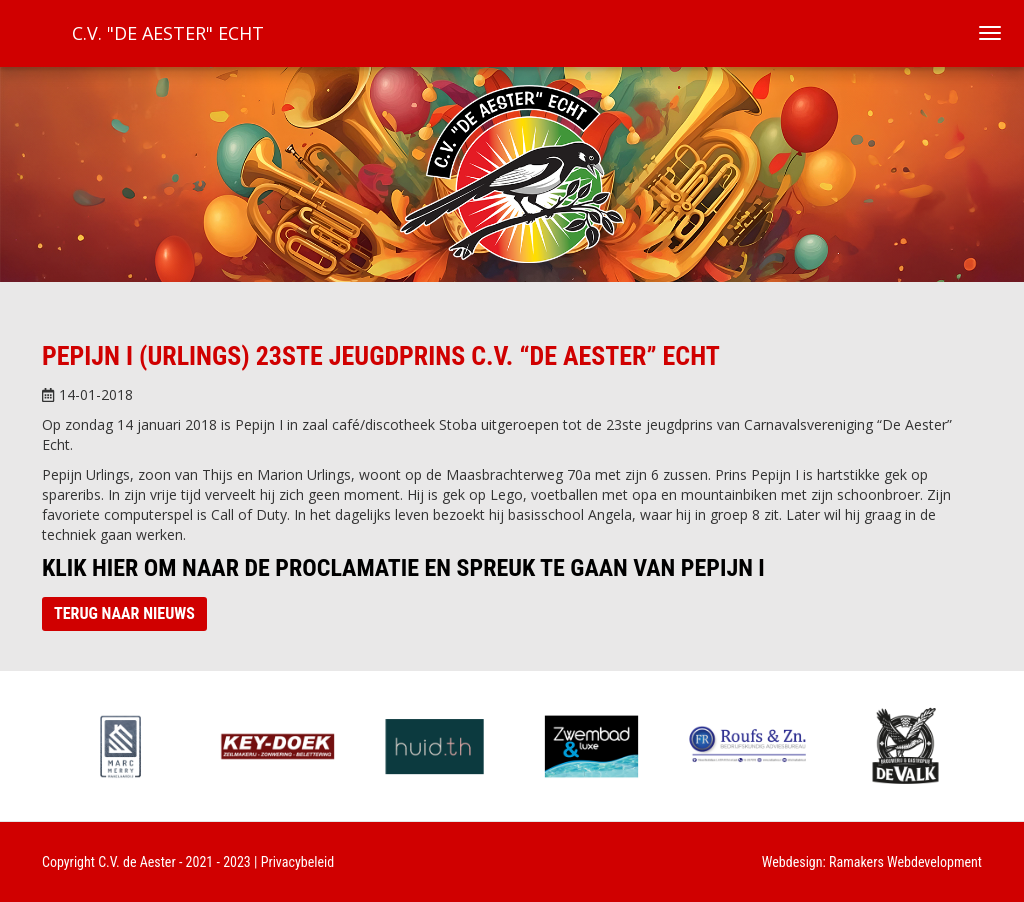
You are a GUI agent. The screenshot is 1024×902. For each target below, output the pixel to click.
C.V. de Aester (137, 862)
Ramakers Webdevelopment (905, 862)
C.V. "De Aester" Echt (168, 33)
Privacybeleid (298, 862)
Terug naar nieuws (124, 613)
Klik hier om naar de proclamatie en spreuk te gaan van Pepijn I (403, 568)
